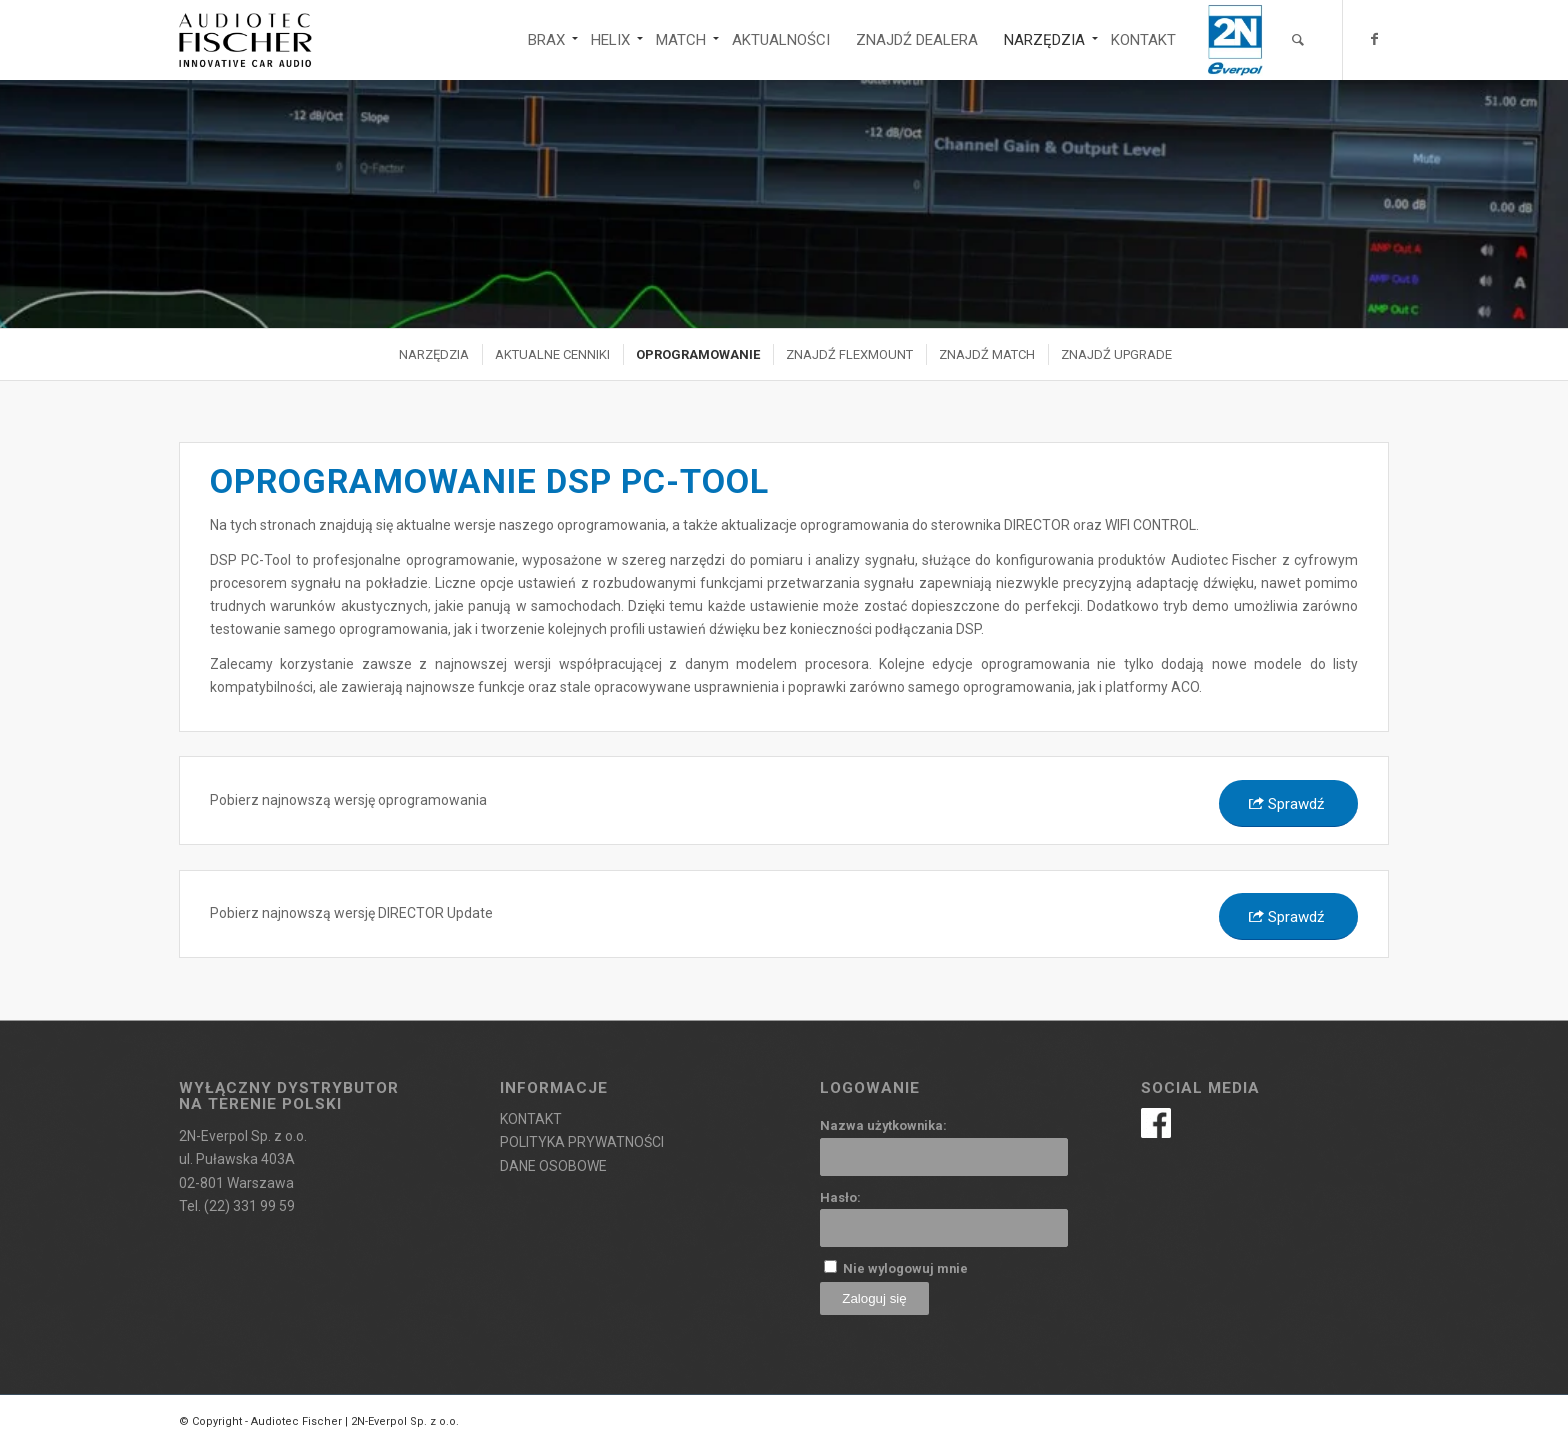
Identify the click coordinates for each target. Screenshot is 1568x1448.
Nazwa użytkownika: (883, 1125)
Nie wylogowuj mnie (905, 1268)
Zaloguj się (874, 1298)
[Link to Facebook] (1374, 39)
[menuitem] (546, 40)
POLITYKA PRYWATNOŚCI (582, 1142)
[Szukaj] (1298, 40)
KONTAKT (531, 1119)
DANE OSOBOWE (553, 1166)
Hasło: (840, 1197)
